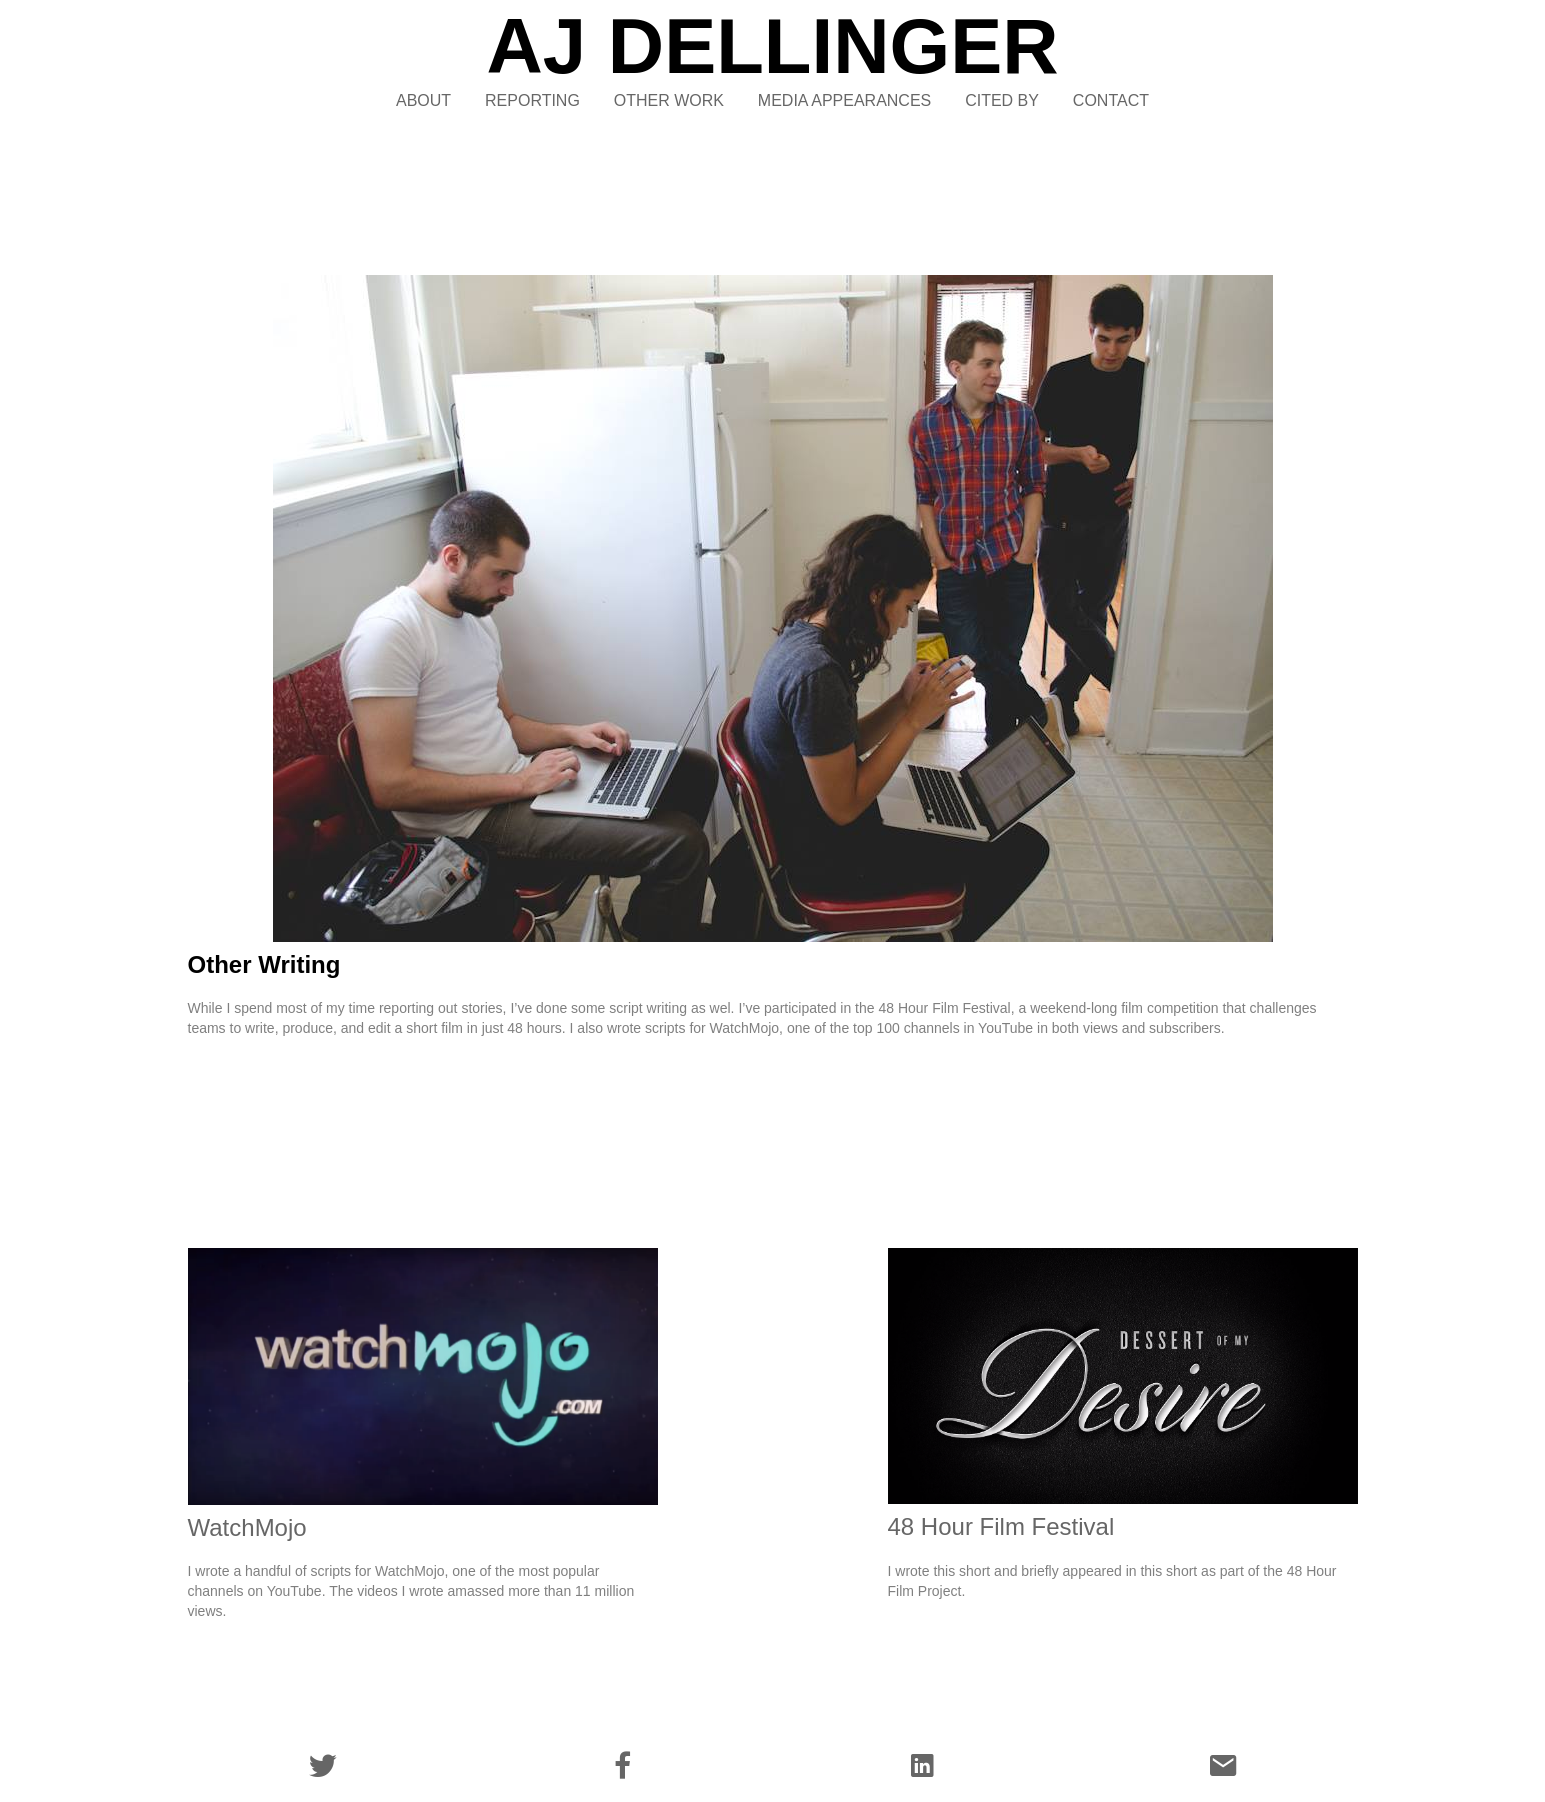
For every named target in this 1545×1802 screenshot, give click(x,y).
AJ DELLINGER (772, 46)
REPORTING (532, 100)
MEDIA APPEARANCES (844, 100)
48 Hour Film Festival (1001, 1526)
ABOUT (423, 100)
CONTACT (1111, 100)
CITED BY (1002, 100)
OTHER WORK (669, 100)
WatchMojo (247, 1527)
